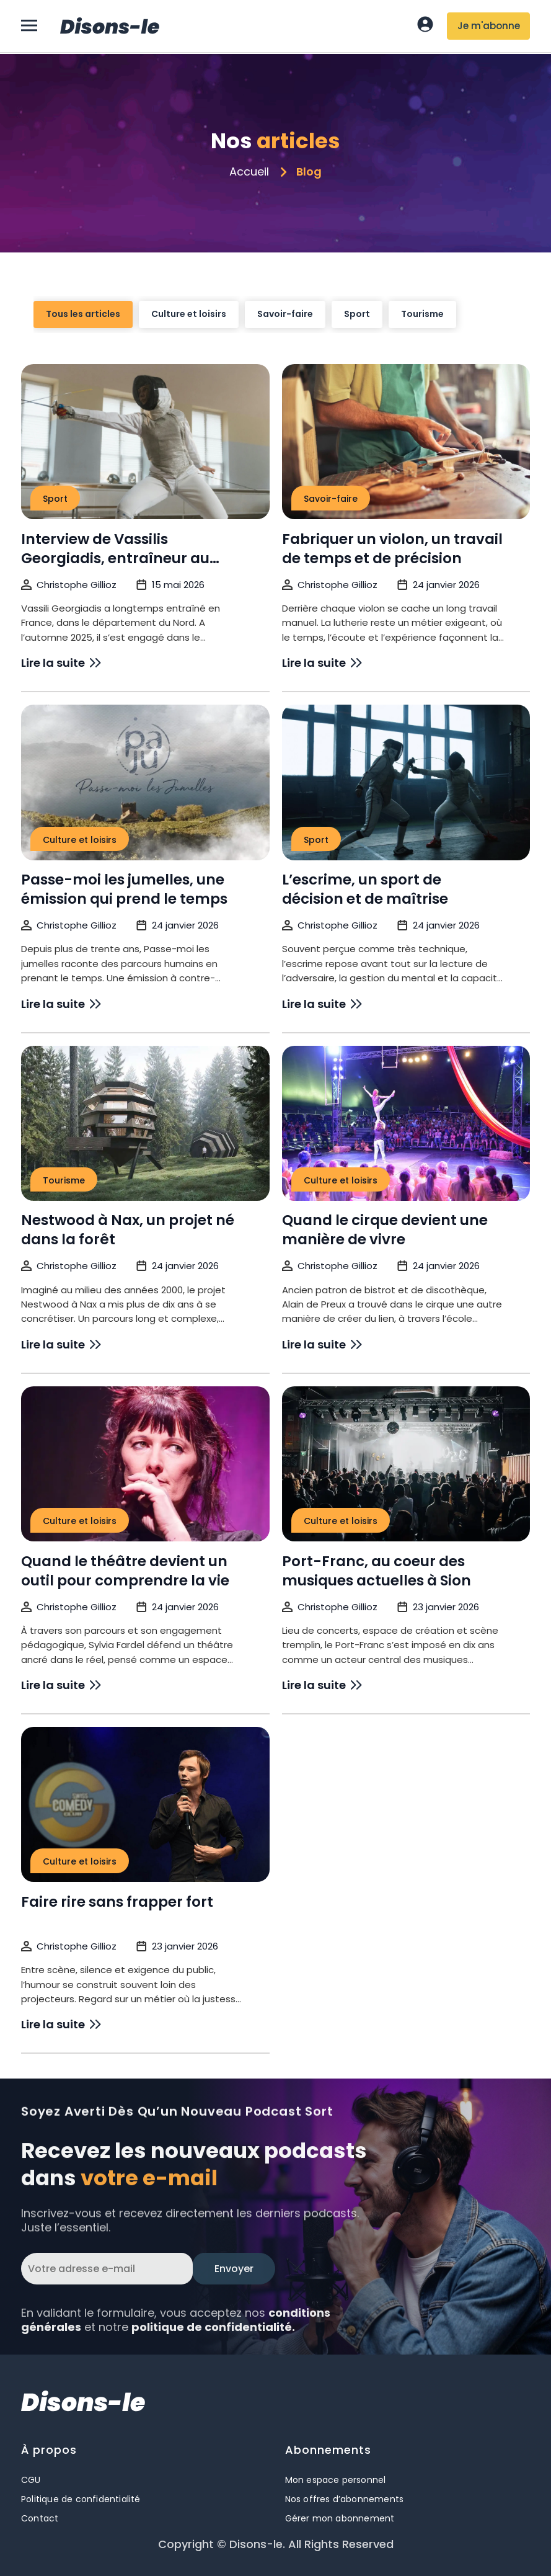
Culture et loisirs (188, 328)
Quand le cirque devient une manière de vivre (385, 1552)
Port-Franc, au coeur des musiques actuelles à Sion (376, 1893)
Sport (357, 328)
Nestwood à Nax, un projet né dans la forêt (127, 1552)
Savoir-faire (285, 328)
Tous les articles (83, 328)
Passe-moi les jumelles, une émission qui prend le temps (124, 1211)
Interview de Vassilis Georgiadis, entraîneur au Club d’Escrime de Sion (115, 881)
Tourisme (422, 328)
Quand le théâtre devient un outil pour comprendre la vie (125, 1893)
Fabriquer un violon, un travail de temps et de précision (392, 871)
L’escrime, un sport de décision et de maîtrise (365, 1211)
